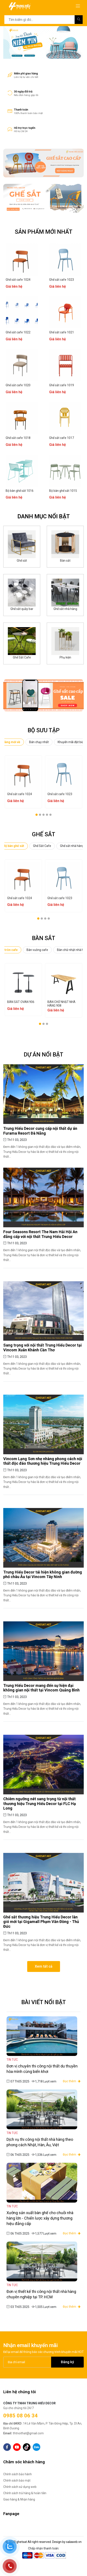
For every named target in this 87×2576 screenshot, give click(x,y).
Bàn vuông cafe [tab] (37, 950)
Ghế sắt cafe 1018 (18, 438)
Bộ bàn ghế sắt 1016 (19, 490)
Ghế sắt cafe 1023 (61, 279)
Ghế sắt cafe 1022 (18, 332)
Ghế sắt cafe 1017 (61, 438)
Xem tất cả (43, 1966)
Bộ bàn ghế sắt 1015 (63, 490)
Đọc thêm (71, 2081)
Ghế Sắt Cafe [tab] (42, 846)
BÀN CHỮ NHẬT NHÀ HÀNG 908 (61, 1003)
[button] (39, 52)
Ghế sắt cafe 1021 (61, 332)
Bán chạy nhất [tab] (39, 742)
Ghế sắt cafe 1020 (18, 385)
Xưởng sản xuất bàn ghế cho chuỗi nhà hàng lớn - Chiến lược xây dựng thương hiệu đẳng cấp (40, 2218)
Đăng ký (67, 2362)
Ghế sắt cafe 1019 (61, 385)
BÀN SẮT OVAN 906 (20, 1002)
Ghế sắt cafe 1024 (18, 279)
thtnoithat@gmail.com (23, 2433)
